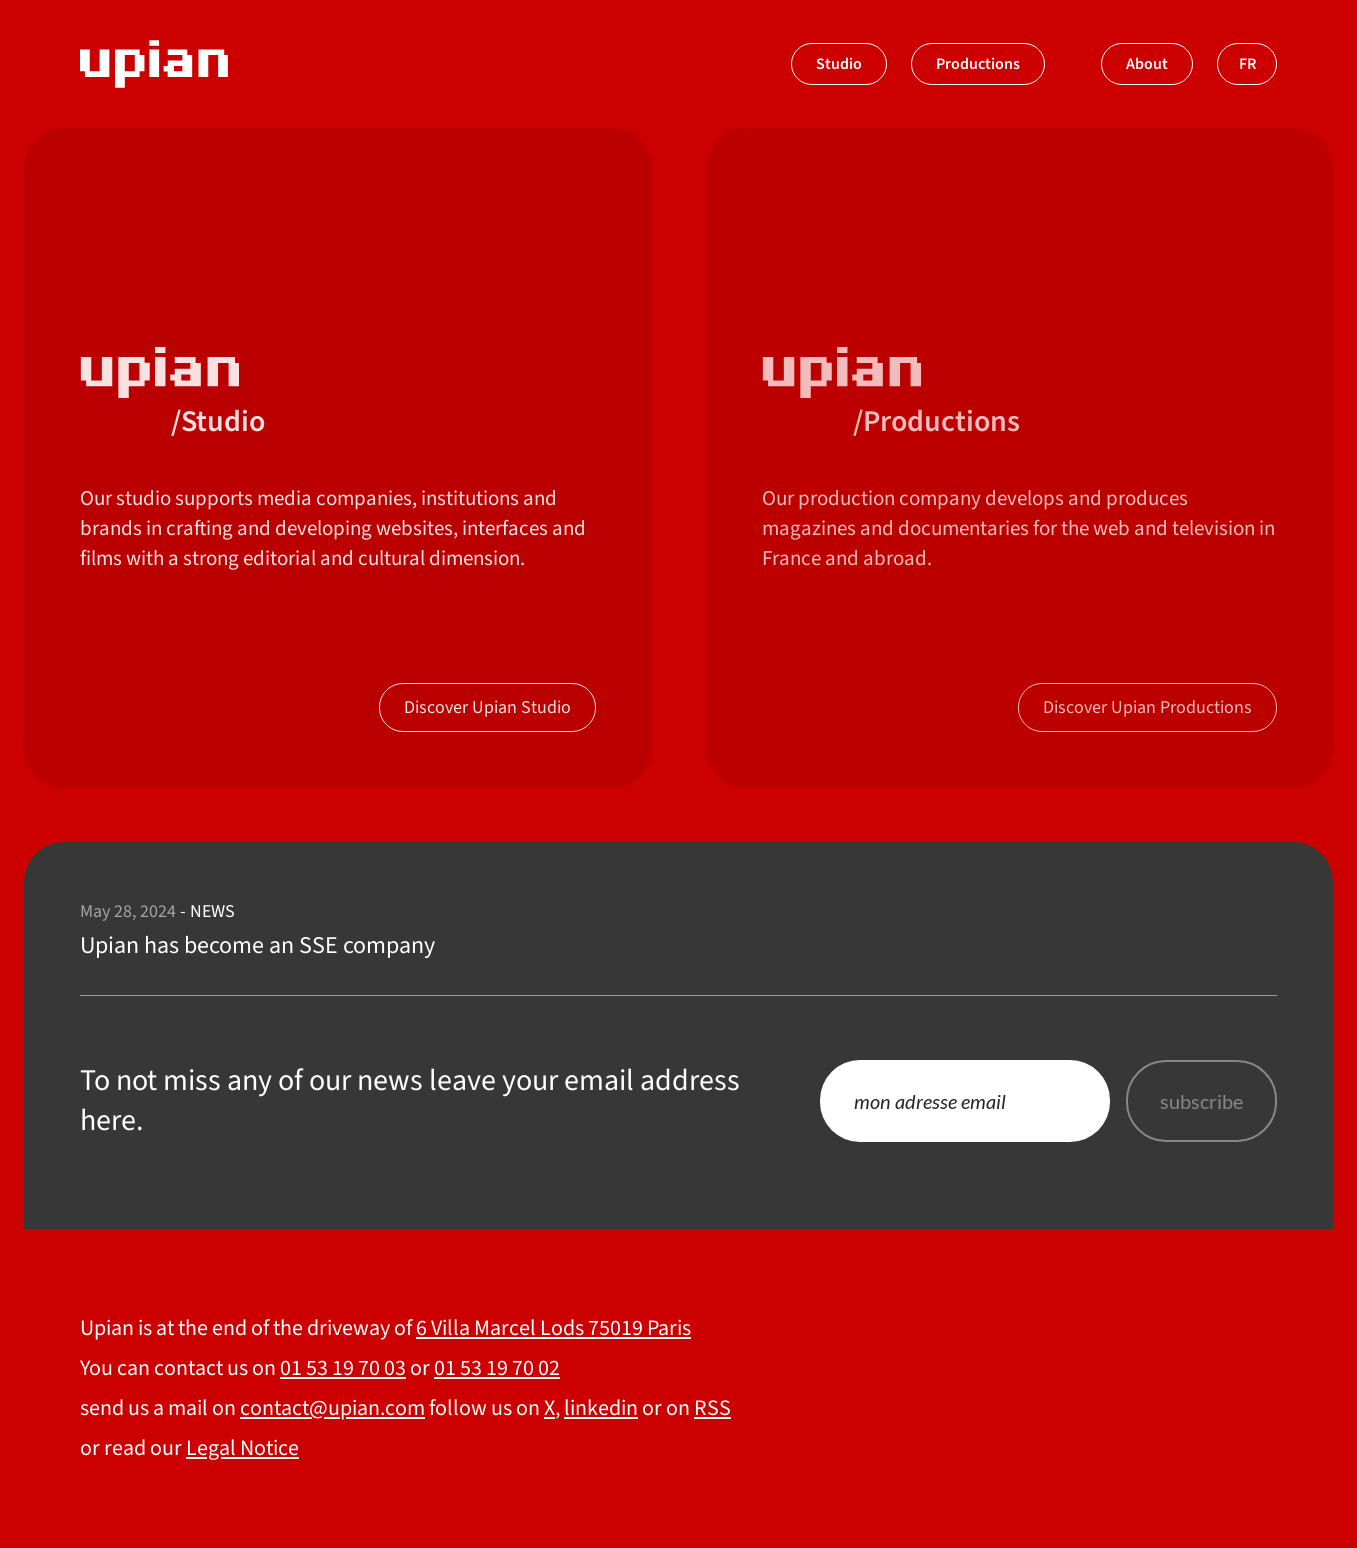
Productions (978, 64)
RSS (712, 1408)
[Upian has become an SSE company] (678, 931)
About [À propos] (1147, 64)
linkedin (601, 1408)
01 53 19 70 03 (343, 1368)
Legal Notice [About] (242, 1448)
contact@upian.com (332, 1408)
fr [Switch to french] (1247, 64)
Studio (839, 64)
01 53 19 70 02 (497, 1368)
